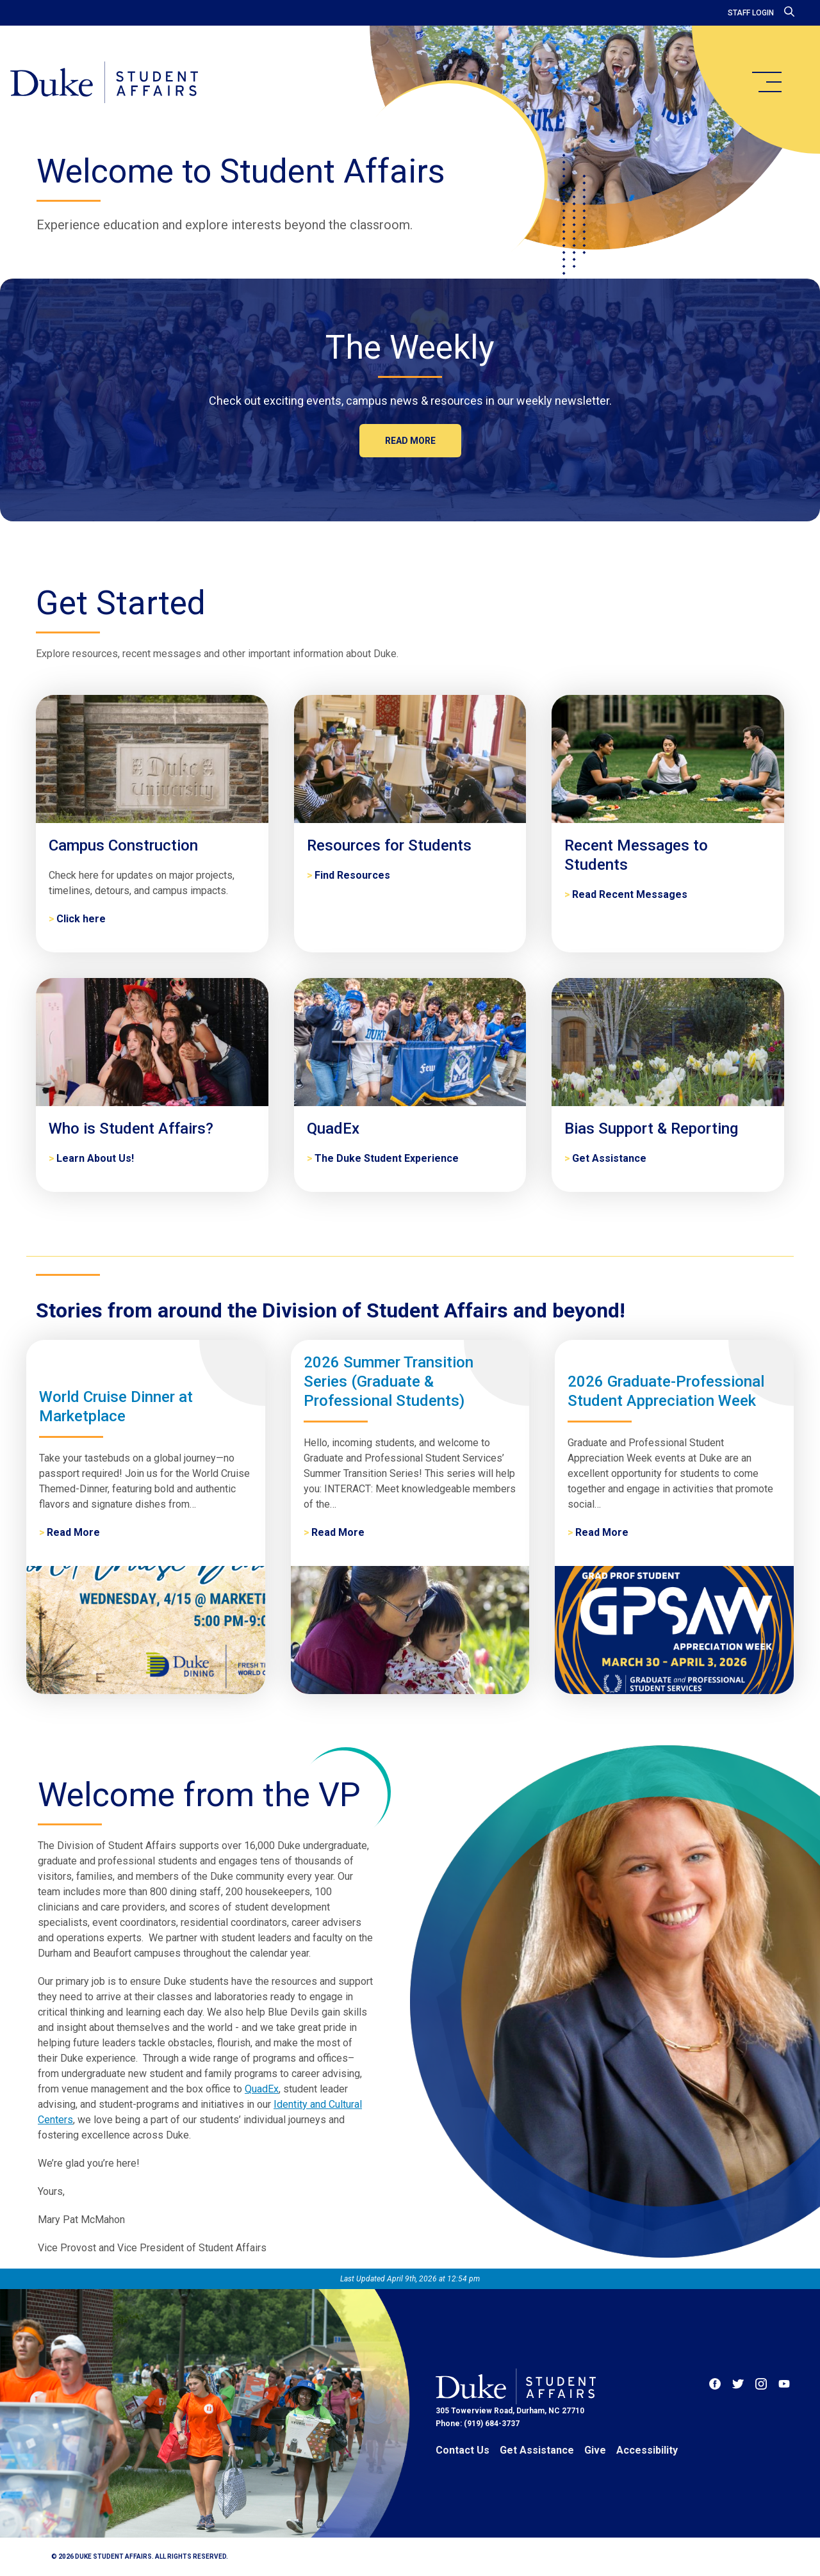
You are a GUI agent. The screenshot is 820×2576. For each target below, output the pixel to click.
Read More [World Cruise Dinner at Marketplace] (73, 1532)
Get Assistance (537, 2450)
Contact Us (462, 2450)
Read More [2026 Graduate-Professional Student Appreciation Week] (601, 1532)
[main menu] (766, 82)
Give (595, 2450)
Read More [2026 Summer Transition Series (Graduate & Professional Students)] (338, 1532)
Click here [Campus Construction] (81, 919)
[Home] (104, 83)
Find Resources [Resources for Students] (352, 875)
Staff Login (751, 12)
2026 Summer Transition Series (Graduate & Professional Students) (388, 1381)
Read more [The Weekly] (410, 441)
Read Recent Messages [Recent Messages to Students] (629, 894)
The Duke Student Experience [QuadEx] (387, 1158)
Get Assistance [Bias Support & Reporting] (609, 1158)
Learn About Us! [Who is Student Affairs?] (95, 1158)
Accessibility (647, 2450)
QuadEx (262, 2089)
